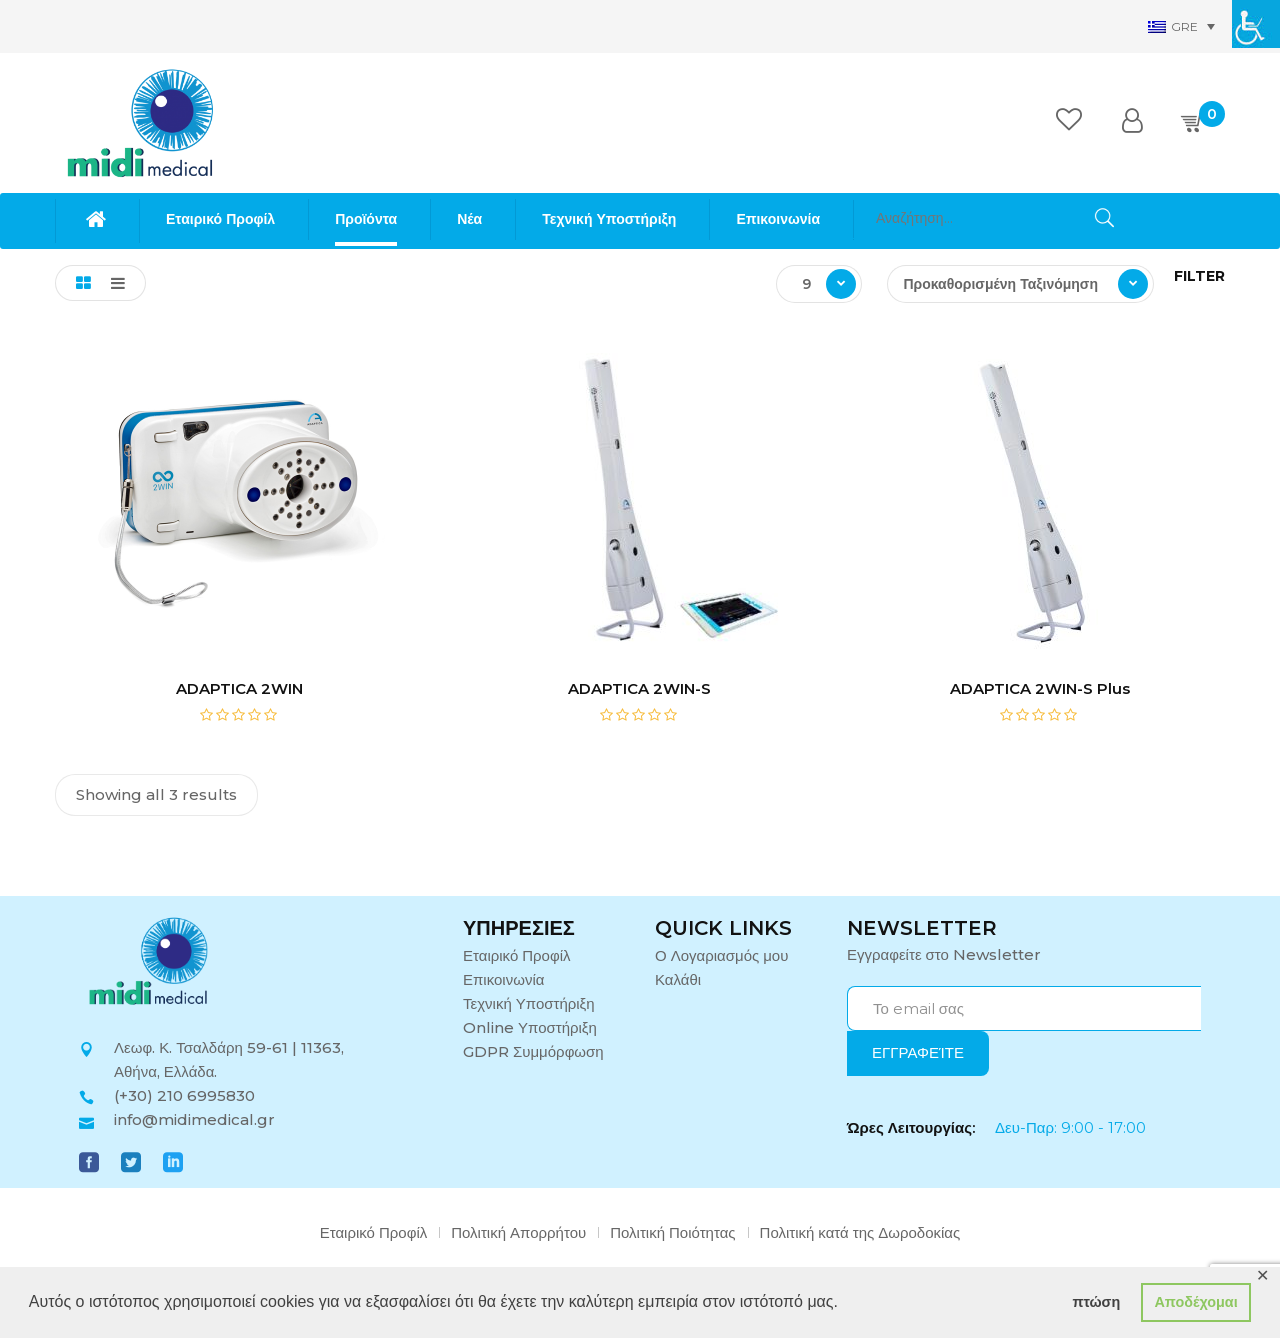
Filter (1199, 276)
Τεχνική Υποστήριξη (529, 1003)
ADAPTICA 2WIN (239, 688)
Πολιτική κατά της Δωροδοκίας (860, 1232)
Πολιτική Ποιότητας (672, 1232)
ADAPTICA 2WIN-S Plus (1040, 688)
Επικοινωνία (503, 979)
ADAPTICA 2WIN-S (639, 688)
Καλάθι (678, 979)
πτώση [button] (1096, 1302)
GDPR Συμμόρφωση (533, 1051)
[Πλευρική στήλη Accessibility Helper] (1256, 24)
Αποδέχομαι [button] (1195, 1302)
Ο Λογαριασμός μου (721, 955)
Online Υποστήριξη (530, 1027)
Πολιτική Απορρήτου (518, 1232)
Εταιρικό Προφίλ (517, 955)
